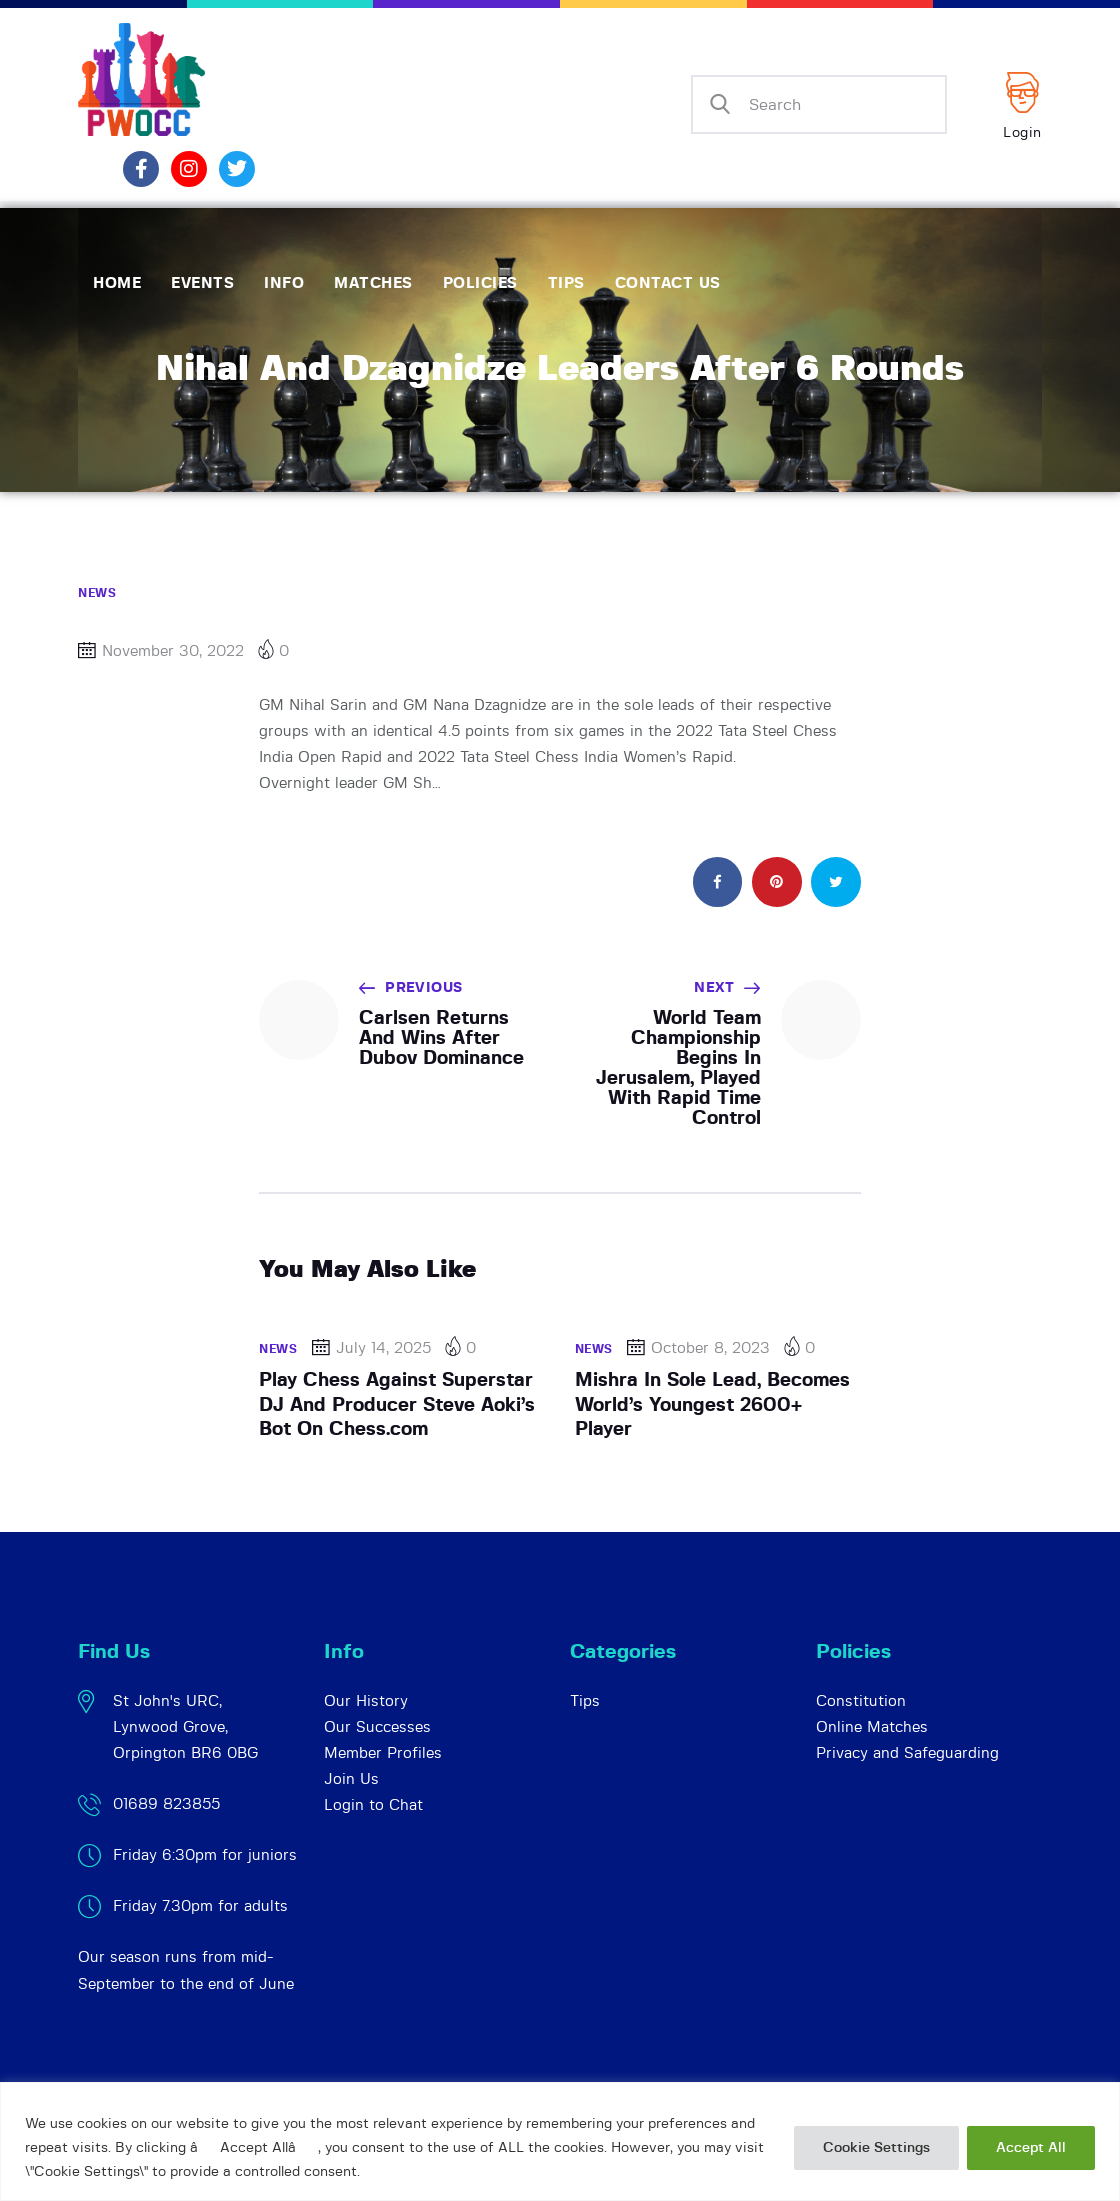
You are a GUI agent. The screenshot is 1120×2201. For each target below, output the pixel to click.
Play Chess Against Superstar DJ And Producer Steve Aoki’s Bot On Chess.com (397, 1405)
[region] (560, 2141)
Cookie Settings (876, 2148)
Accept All (1031, 2148)
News (97, 593)
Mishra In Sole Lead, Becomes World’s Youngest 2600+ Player (712, 1405)
